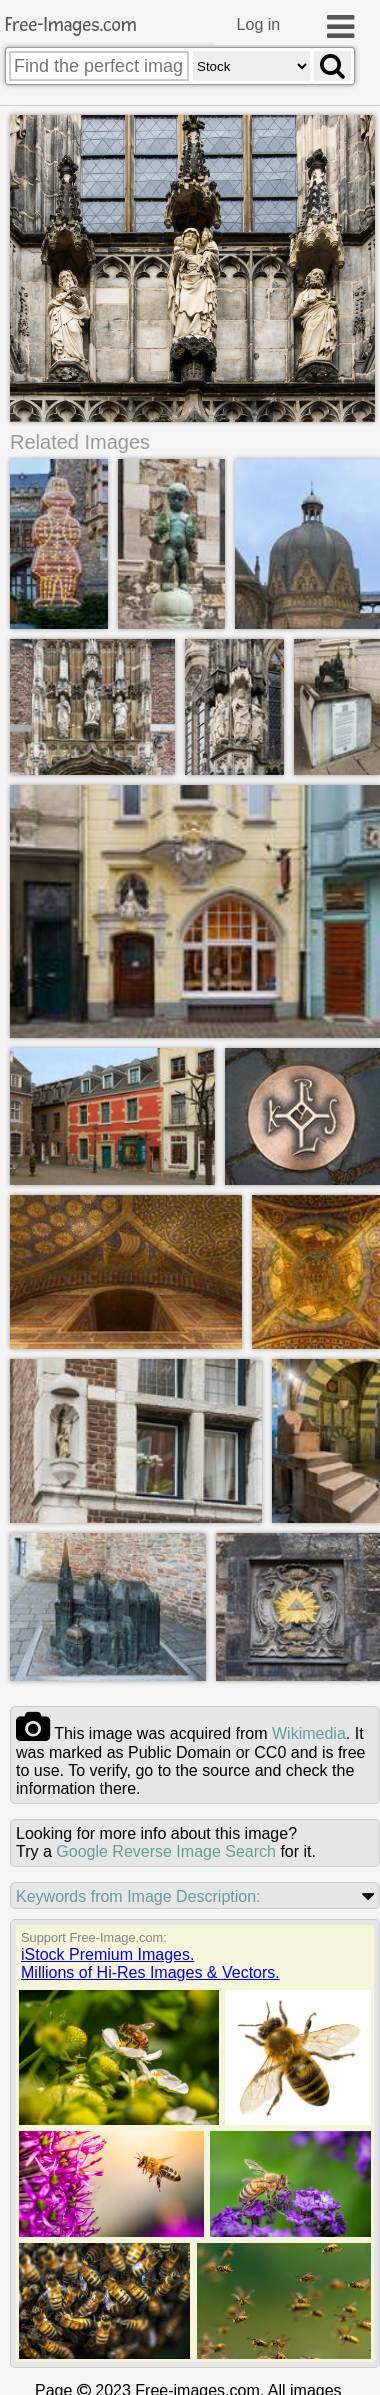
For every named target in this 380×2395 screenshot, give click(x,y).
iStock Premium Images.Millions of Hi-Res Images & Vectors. (150, 1962)
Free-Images (71, 25)
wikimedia (309, 1732)
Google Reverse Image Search (166, 1850)
